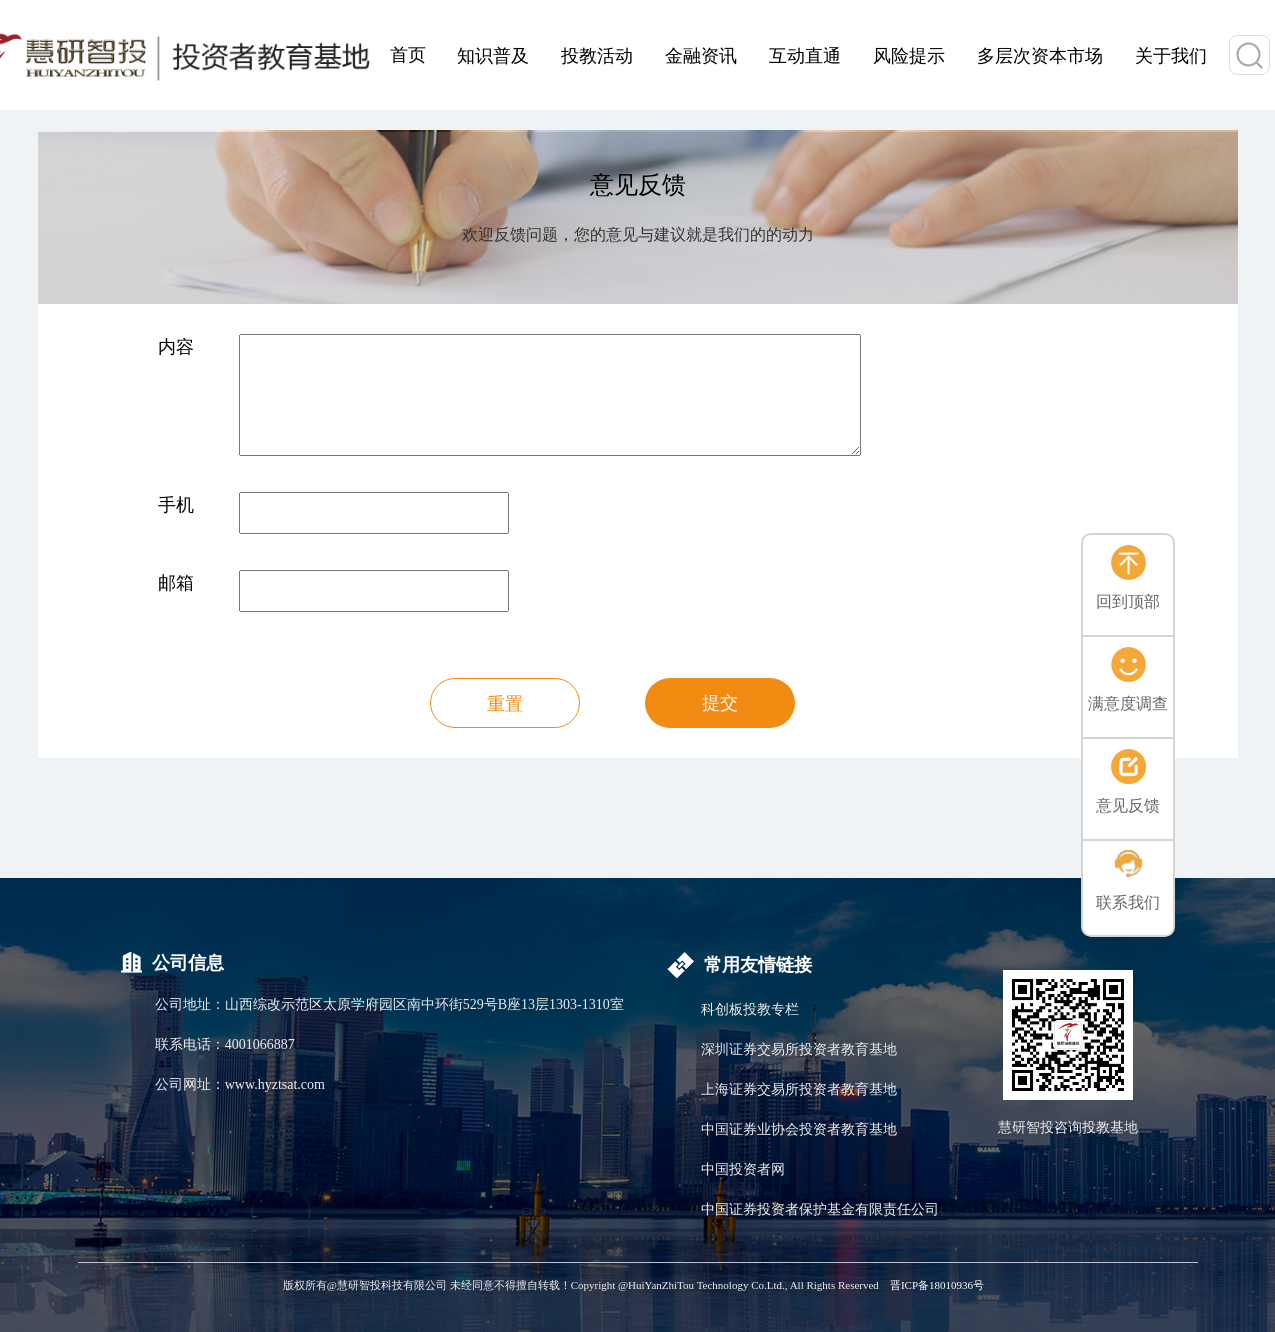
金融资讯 (701, 56)
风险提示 (909, 56)
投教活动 (597, 56)
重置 (505, 704)
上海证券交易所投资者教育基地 (799, 1089)
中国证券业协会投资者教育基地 (799, 1129)
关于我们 (1171, 56)
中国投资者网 (743, 1169)
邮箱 (176, 583)
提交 (720, 703)
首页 (408, 55)
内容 (176, 347)
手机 (176, 505)
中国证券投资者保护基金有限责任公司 (820, 1209)
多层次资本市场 (1040, 56)
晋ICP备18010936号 (937, 1285)
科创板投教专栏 (750, 1009)
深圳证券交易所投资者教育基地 (799, 1049)
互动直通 (805, 56)
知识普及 (493, 56)
